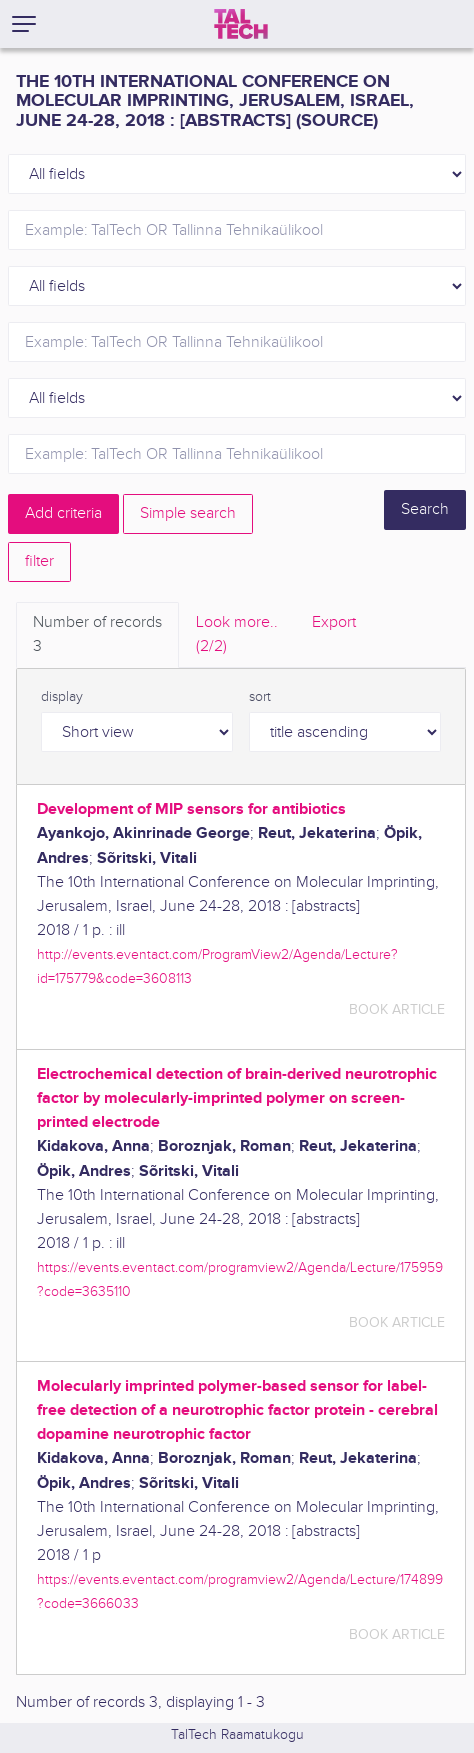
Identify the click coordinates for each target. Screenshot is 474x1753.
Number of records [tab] (97, 636)
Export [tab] (334, 622)
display (62, 697)
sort (260, 697)
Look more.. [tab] (237, 636)
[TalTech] (241, 24)
